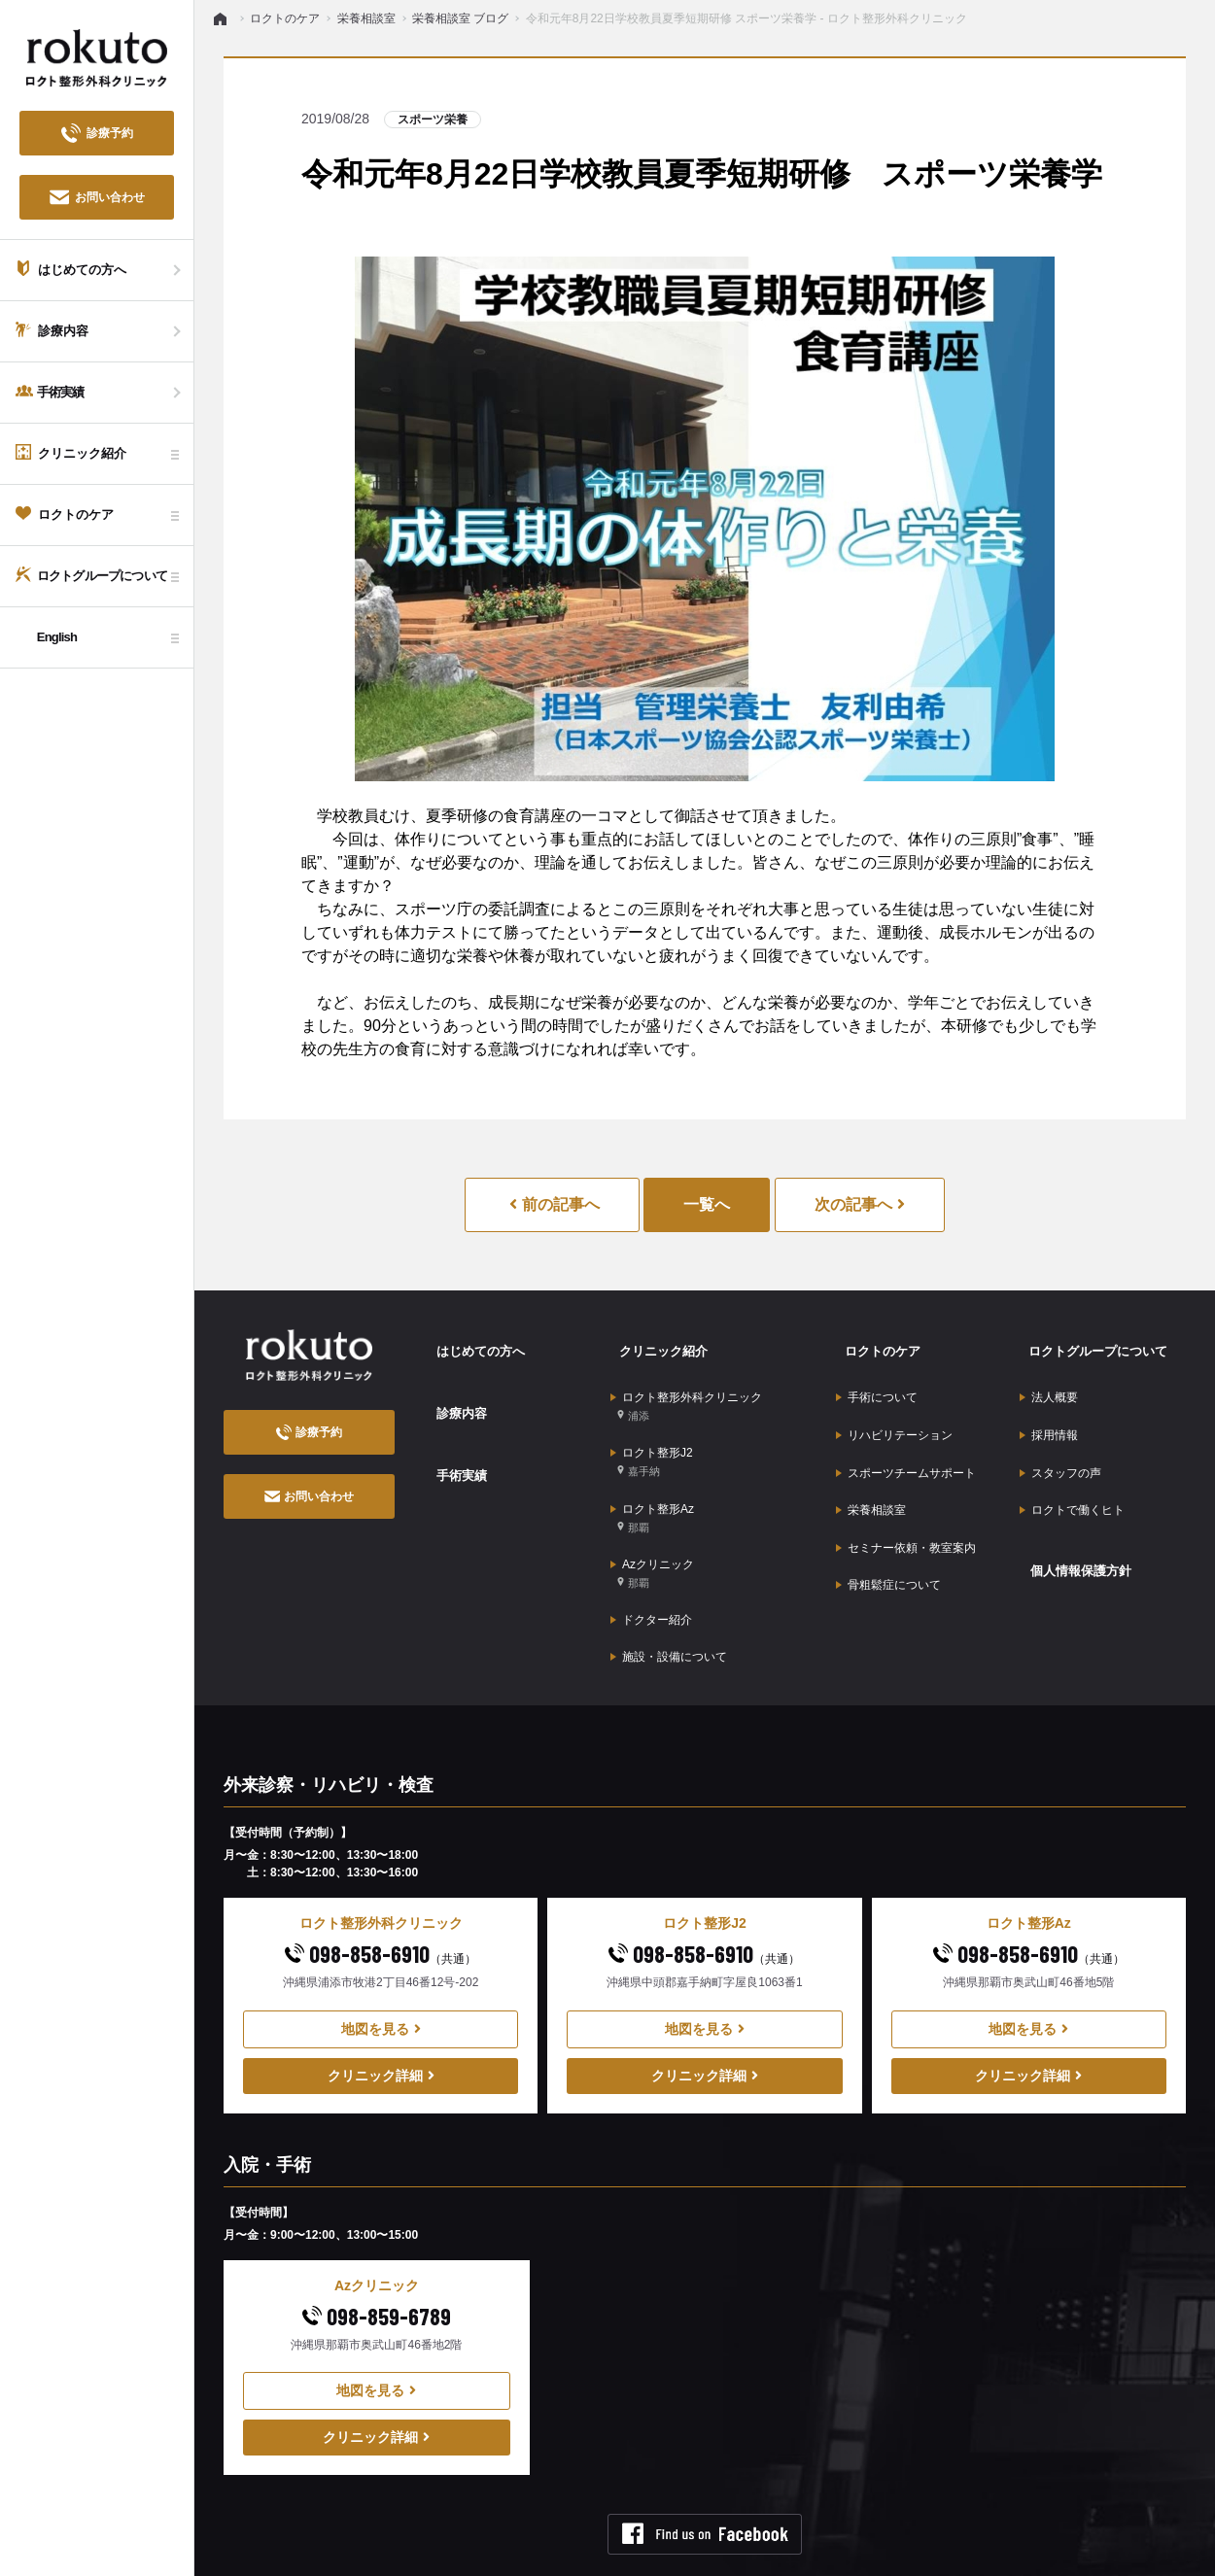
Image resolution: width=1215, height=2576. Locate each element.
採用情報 (1049, 1412)
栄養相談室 (871, 1472)
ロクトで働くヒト (1072, 1472)
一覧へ (706, 1204)
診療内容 (453, 1393)
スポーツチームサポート (906, 1442)
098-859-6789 (376, 2253)
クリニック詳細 (381, 2012)
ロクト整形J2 (651, 1437)
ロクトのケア (875, 1344)
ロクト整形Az (652, 1483)
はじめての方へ (473, 1344)
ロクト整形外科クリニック (686, 1390)
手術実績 (453, 1443)
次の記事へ (860, 1204)
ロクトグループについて (1092, 1344)
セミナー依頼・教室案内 (906, 1502)
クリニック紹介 (656, 1344)
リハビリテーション (894, 1412)
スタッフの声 (1060, 1442)
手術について (877, 1382)
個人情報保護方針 (1074, 1520)
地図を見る (381, 1966)
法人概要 (1049, 1382)
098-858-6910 (380, 1890)
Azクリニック (652, 1530)
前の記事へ (554, 1204)
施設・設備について (668, 1598)
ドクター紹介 (651, 1568)
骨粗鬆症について (888, 1532)
